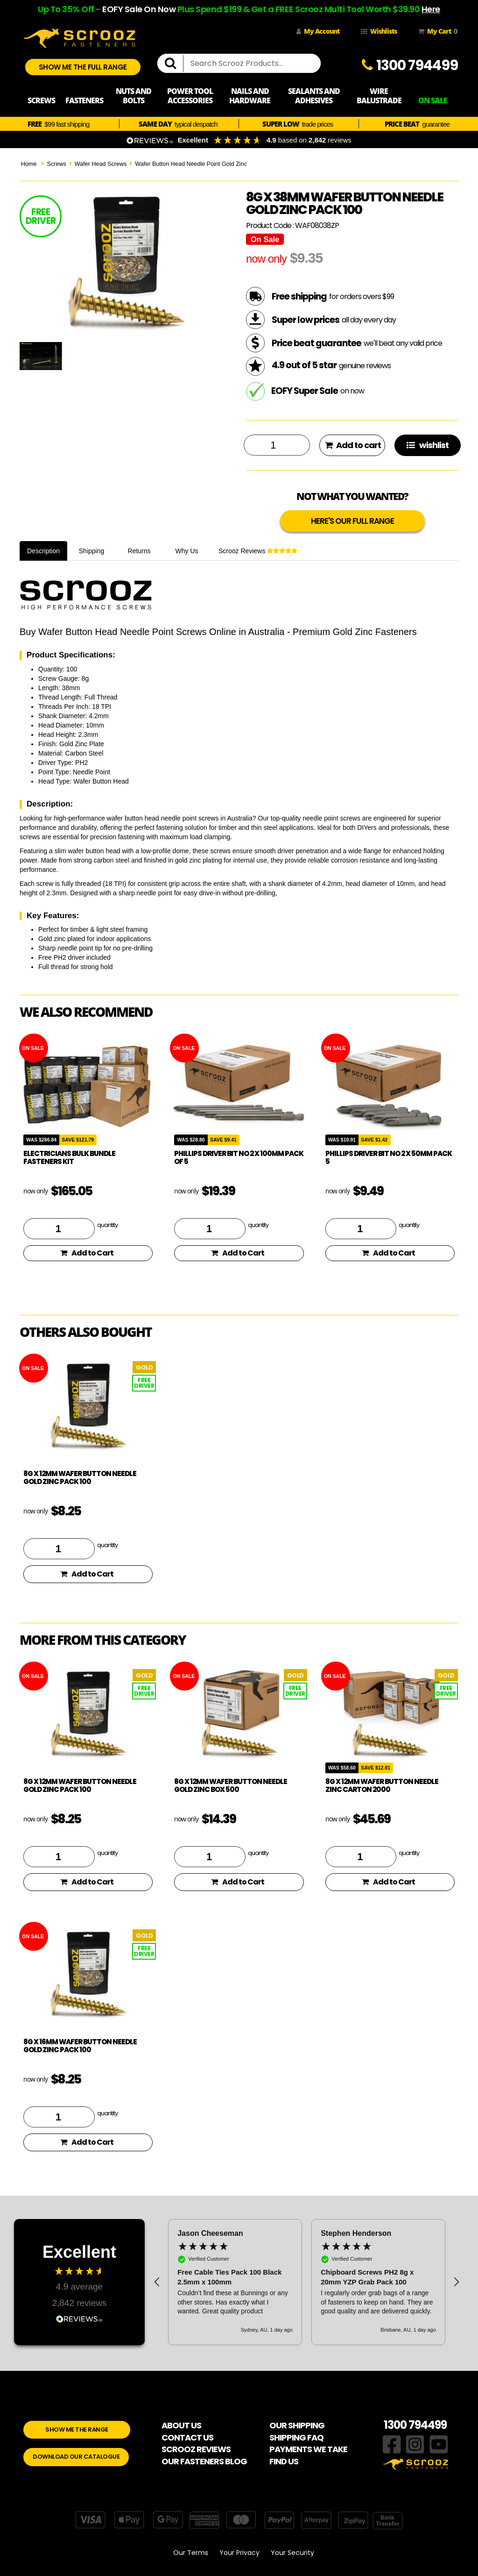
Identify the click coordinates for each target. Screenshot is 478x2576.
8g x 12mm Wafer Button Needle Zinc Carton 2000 (381, 1785)
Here (431, 9)
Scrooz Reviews (257, 551)
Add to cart (353, 445)
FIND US (283, 2461)
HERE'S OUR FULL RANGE (352, 521)
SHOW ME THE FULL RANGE (83, 67)
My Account (317, 31)
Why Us (187, 551)
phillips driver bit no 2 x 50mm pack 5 (388, 1157)
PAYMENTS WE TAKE (308, 2449)
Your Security (292, 2552)
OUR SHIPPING (296, 2425)
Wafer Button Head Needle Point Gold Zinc (191, 164)
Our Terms (190, 2552)
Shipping (92, 551)
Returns (139, 551)
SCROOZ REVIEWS (196, 2449)
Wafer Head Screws (101, 164)
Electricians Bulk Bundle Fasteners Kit (69, 1157)
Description (43, 551)
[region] (307, 2282)
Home (29, 164)
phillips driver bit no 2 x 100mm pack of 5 (238, 1157)
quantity (107, 1224)
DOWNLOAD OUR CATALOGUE (76, 2456)
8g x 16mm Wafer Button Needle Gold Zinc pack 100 (80, 2046)
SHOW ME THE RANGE (76, 2429)
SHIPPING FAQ (296, 2437)
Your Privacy (239, 2552)
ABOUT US (181, 2425)
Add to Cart (86, 1253)
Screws (56, 164)
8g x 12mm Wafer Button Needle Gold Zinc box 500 (230, 1785)
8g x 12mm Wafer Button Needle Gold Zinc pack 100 (79, 1477)
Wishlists (379, 31)
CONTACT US (187, 2437)
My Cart (436, 31)
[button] (157, 2282)
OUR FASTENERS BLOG (204, 2461)
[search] (174, 63)
